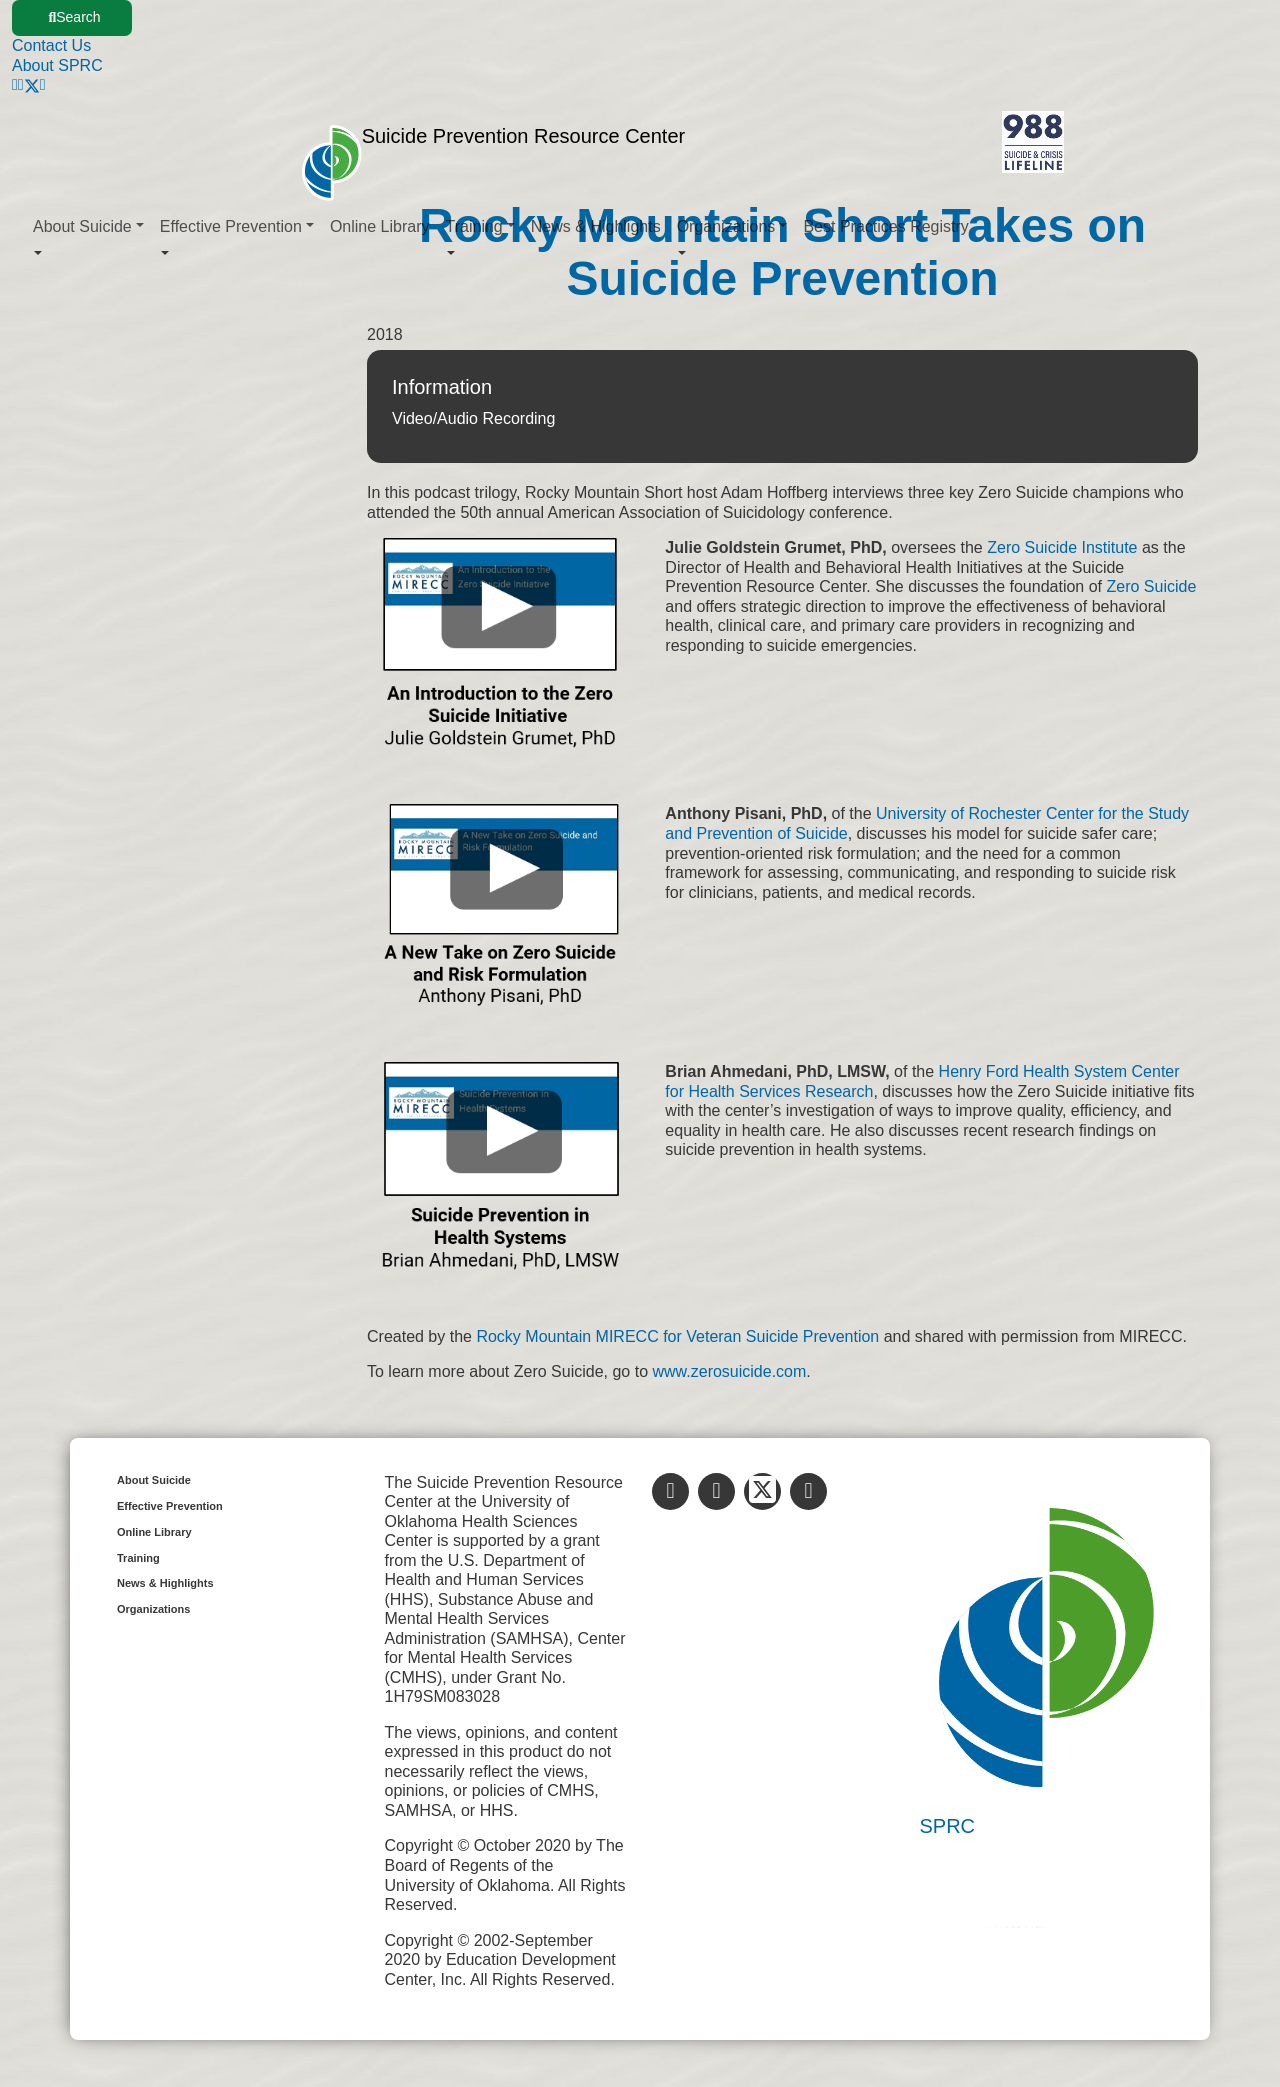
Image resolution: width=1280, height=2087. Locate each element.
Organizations (153, 1609)
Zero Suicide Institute (1062, 547)
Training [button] (474, 226)
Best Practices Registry (885, 226)
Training (138, 1558)
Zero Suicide (1151, 586)
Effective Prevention (170, 1506)
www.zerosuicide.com (730, 1371)
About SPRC (57, 65)
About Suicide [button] (82, 226)
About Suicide (154, 1480)
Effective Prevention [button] (231, 226)
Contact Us (51, 45)
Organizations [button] (726, 226)
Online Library (380, 226)
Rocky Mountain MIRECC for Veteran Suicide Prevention (679, 1336)
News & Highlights (596, 226)
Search (74, 17)
